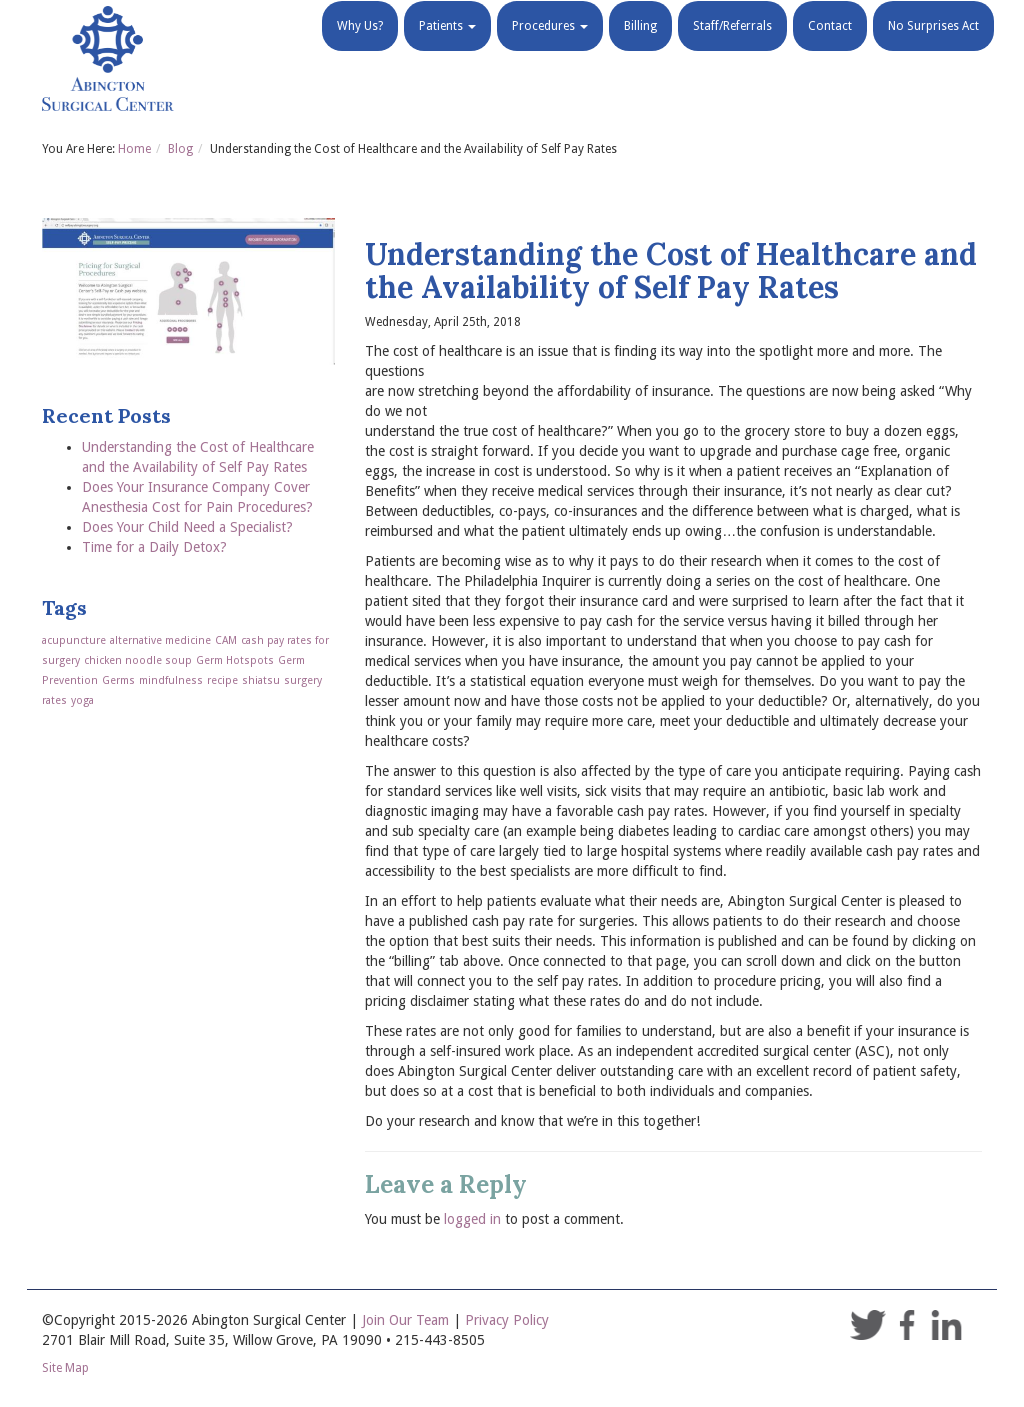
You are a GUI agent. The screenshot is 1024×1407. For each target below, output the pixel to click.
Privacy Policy (507, 1320)
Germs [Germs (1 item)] (118, 680)
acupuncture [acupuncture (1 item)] (74, 640)
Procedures (550, 50)
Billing (640, 50)
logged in (472, 1219)
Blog (180, 149)
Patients (447, 50)
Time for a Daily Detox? (154, 547)
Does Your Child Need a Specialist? (187, 527)
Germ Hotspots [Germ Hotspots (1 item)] (235, 660)
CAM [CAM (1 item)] (226, 640)
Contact (830, 50)
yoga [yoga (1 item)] (82, 700)
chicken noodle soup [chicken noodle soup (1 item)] (138, 660)
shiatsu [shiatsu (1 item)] (261, 680)
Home (134, 149)
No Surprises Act (933, 50)
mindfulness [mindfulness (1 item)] (171, 680)
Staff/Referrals (732, 50)
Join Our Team (405, 1320)
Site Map (65, 1368)
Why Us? (360, 50)
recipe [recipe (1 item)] (222, 680)
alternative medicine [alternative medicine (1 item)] (160, 640)
